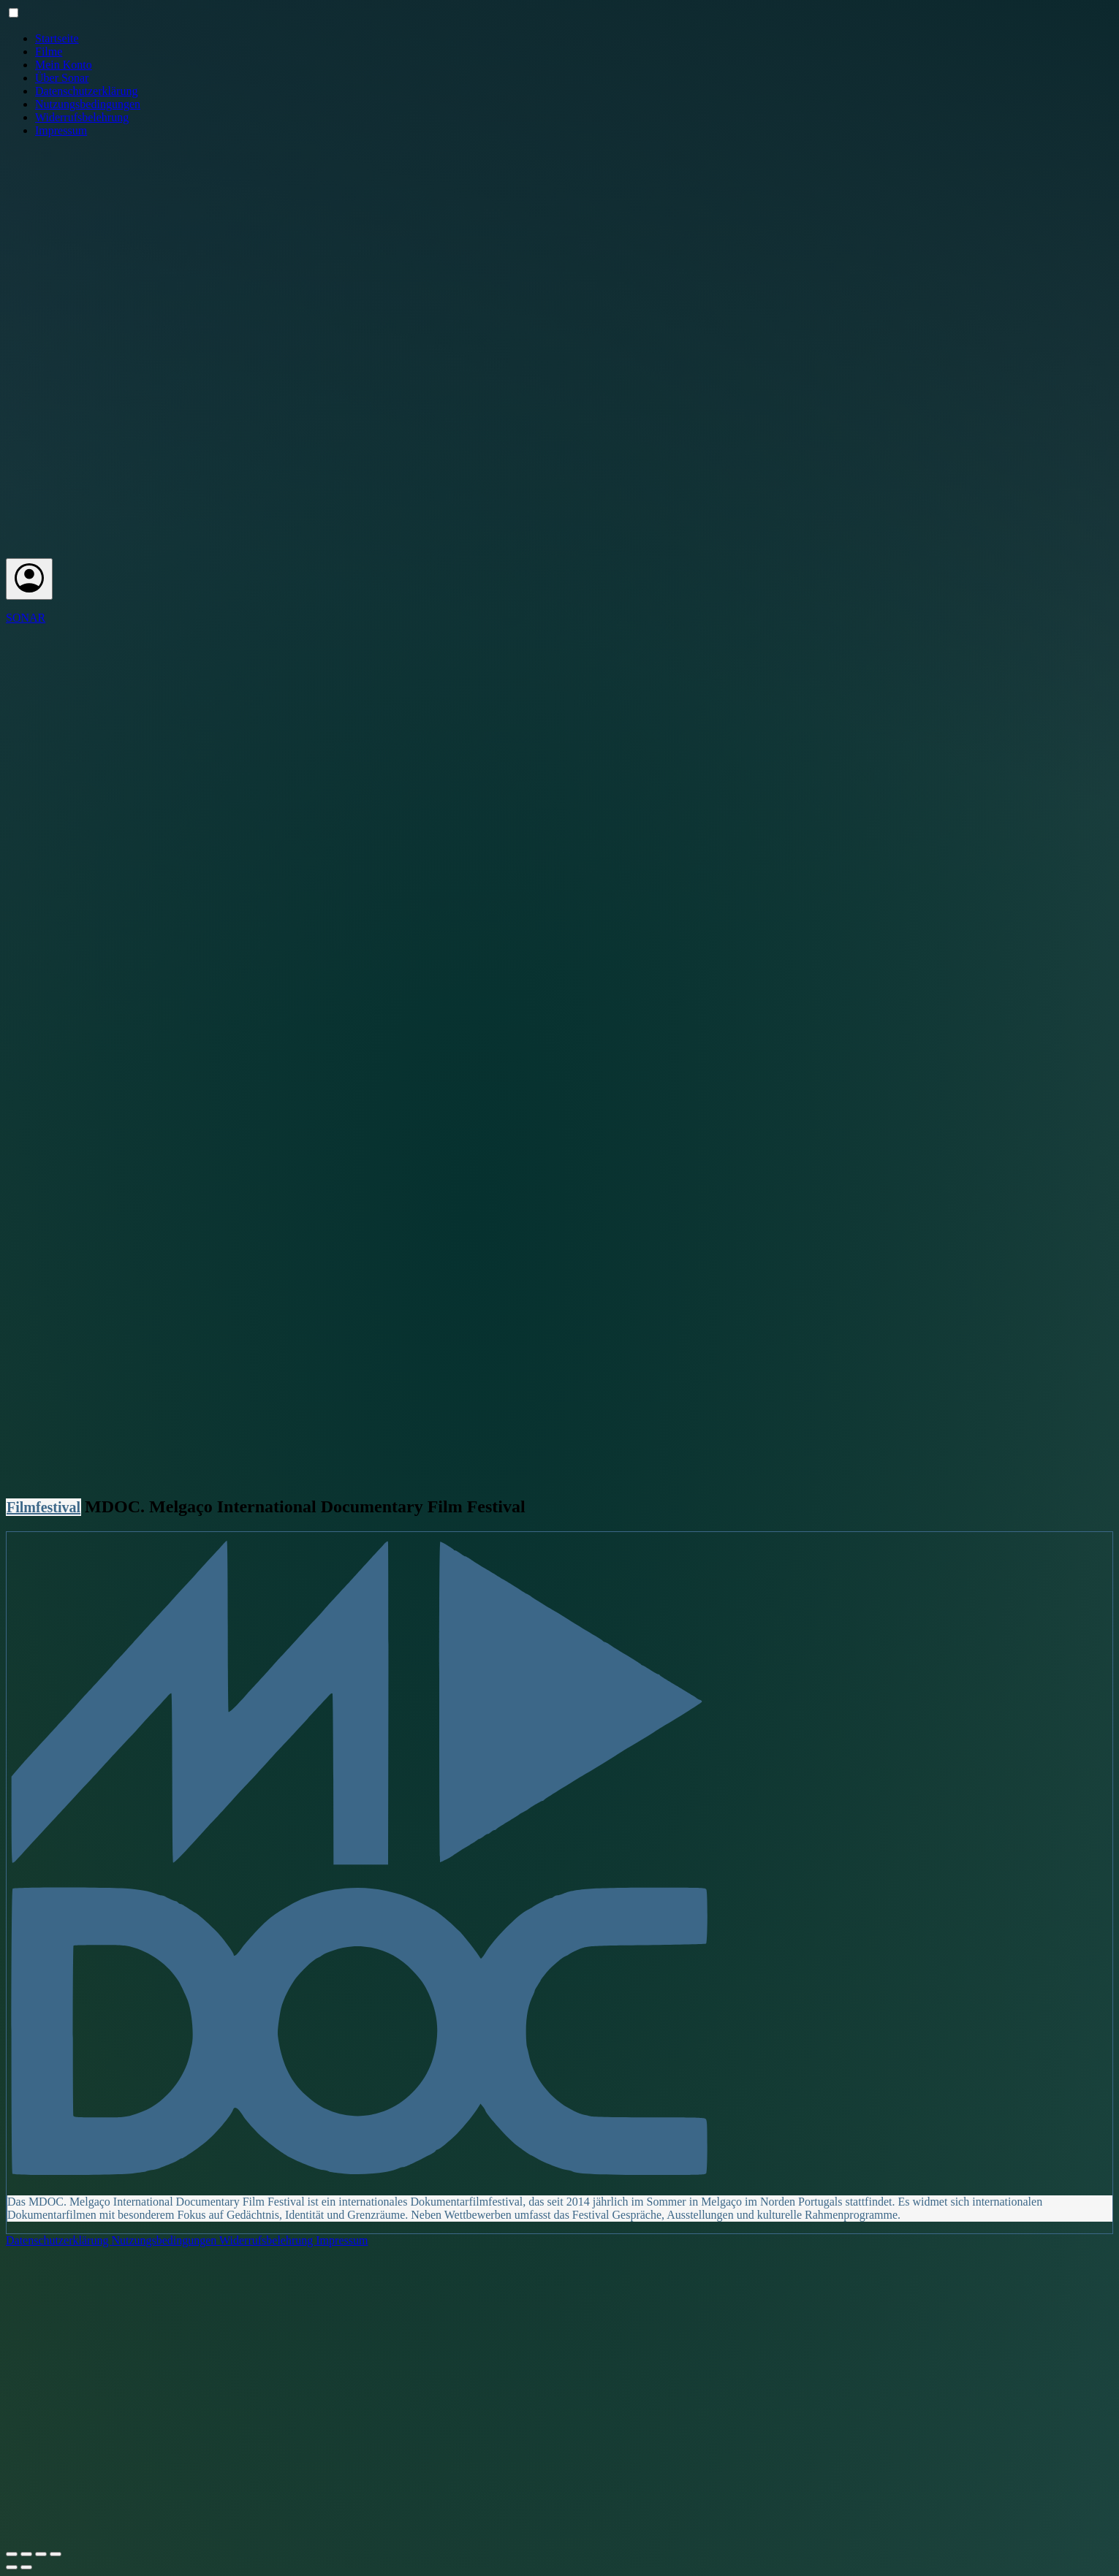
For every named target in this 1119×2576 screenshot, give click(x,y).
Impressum (61, 130)
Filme (48, 51)
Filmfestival (43, 1507)
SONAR (25, 617)
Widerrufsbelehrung (82, 117)
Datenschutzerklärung (86, 91)
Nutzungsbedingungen (87, 104)
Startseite (57, 38)
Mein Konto (63, 64)
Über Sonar (61, 78)
